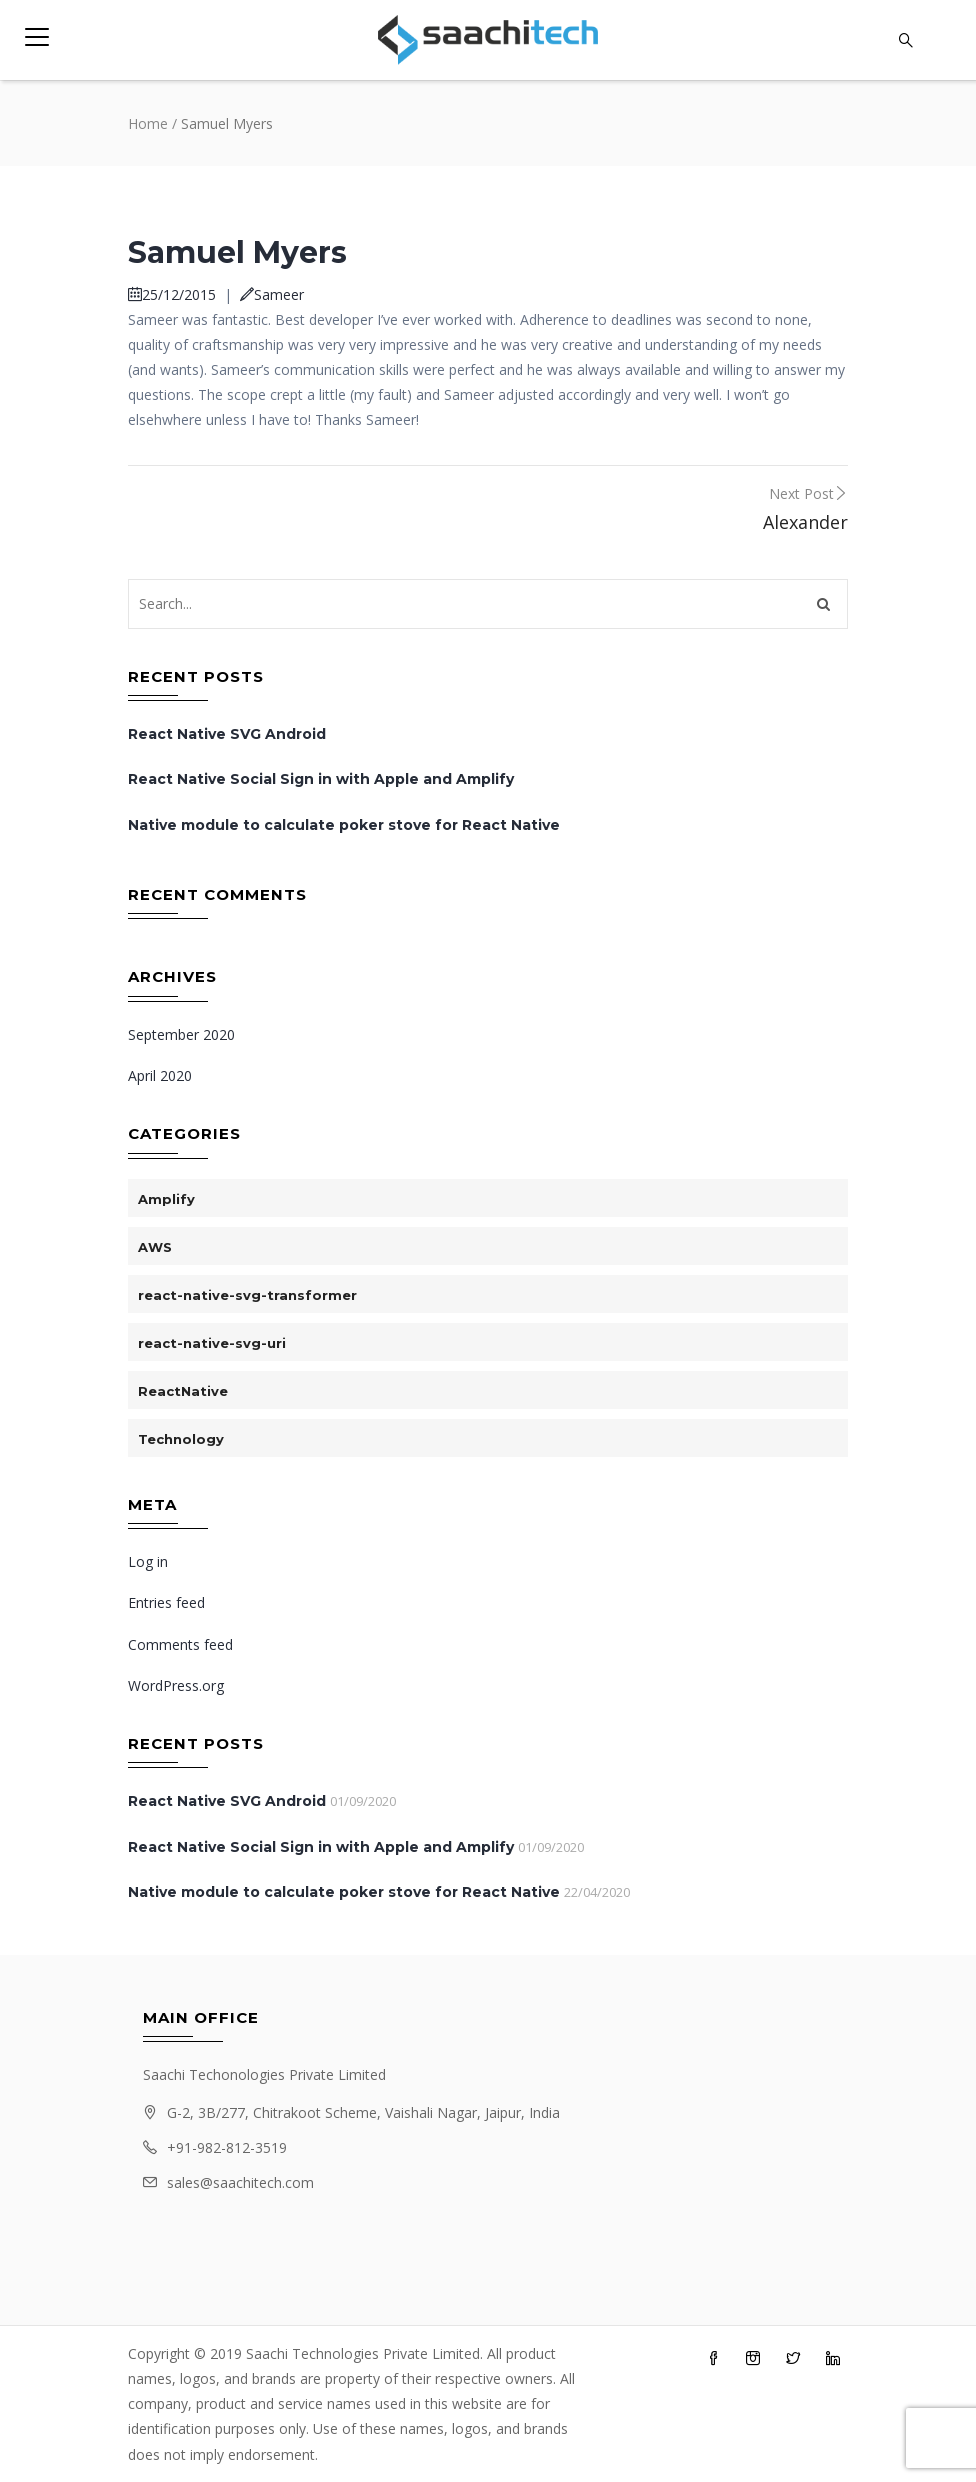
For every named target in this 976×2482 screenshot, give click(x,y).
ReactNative (183, 1391)
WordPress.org (176, 1685)
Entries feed (166, 1602)
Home (148, 123)
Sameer (272, 294)
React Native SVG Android (227, 734)
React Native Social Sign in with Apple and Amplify (321, 779)
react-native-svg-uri (212, 1343)
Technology (181, 1439)
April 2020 (160, 1075)
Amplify (166, 1199)
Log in (148, 1561)
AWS (155, 1247)
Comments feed (180, 1644)
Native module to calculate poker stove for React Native (344, 825)
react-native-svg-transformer (247, 1295)
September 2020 (181, 1034)
